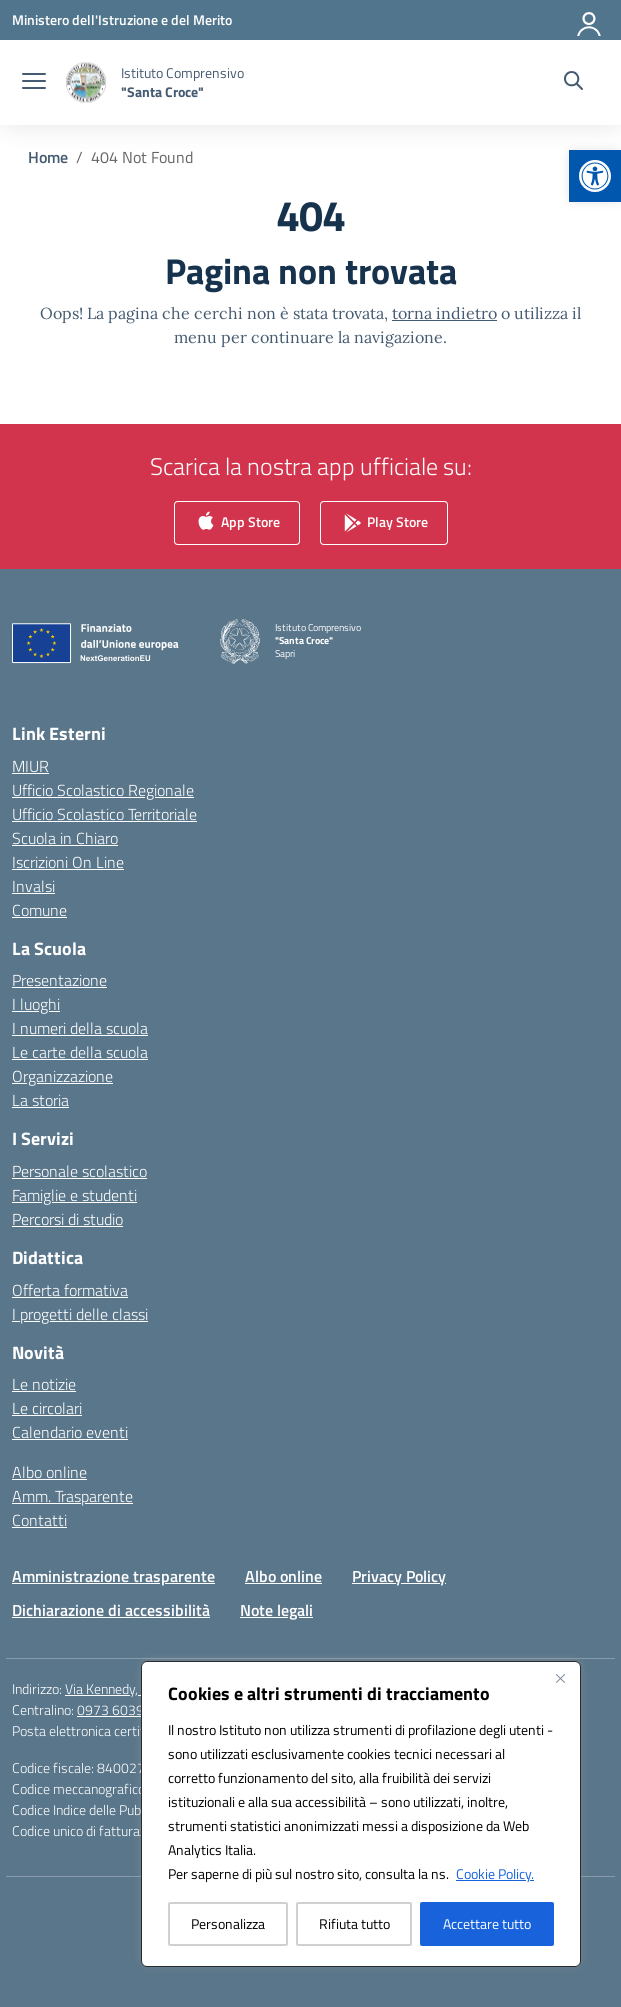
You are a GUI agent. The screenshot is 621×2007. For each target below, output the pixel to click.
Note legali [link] (276, 1610)
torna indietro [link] (444, 313)
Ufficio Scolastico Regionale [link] (103, 790)
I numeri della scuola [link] (80, 1028)
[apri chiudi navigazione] (34, 83)
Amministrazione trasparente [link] (113, 1576)
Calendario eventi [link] (70, 1432)
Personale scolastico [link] (79, 1171)
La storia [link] (40, 1100)
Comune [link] (39, 910)
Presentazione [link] (59, 980)
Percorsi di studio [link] (67, 1219)
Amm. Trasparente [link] (72, 1496)
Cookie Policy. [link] (495, 1873)
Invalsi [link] (33, 886)
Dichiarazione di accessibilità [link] (111, 1610)
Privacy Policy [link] (399, 1576)
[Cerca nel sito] (573, 83)
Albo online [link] (49, 1472)
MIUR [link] (30, 766)
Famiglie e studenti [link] (74, 1195)
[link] (595, 176)
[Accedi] (590, 20)
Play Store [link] (384, 523)
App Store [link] (237, 523)
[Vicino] (560, 1678)
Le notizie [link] (44, 1384)
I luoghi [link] (36, 1004)
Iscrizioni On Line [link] (68, 862)
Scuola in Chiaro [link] (65, 838)
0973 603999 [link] (118, 1709)
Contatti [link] (39, 1520)
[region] (361, 1814)
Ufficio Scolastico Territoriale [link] (104, 814)
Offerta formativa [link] (70, 1290)
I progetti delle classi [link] (80, 1314)
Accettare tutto (487, 1923)
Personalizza (228, 1923)
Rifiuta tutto (354, 1923)
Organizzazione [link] (62, 1076)
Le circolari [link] (47, 1408)
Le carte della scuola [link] (80, 1052)
